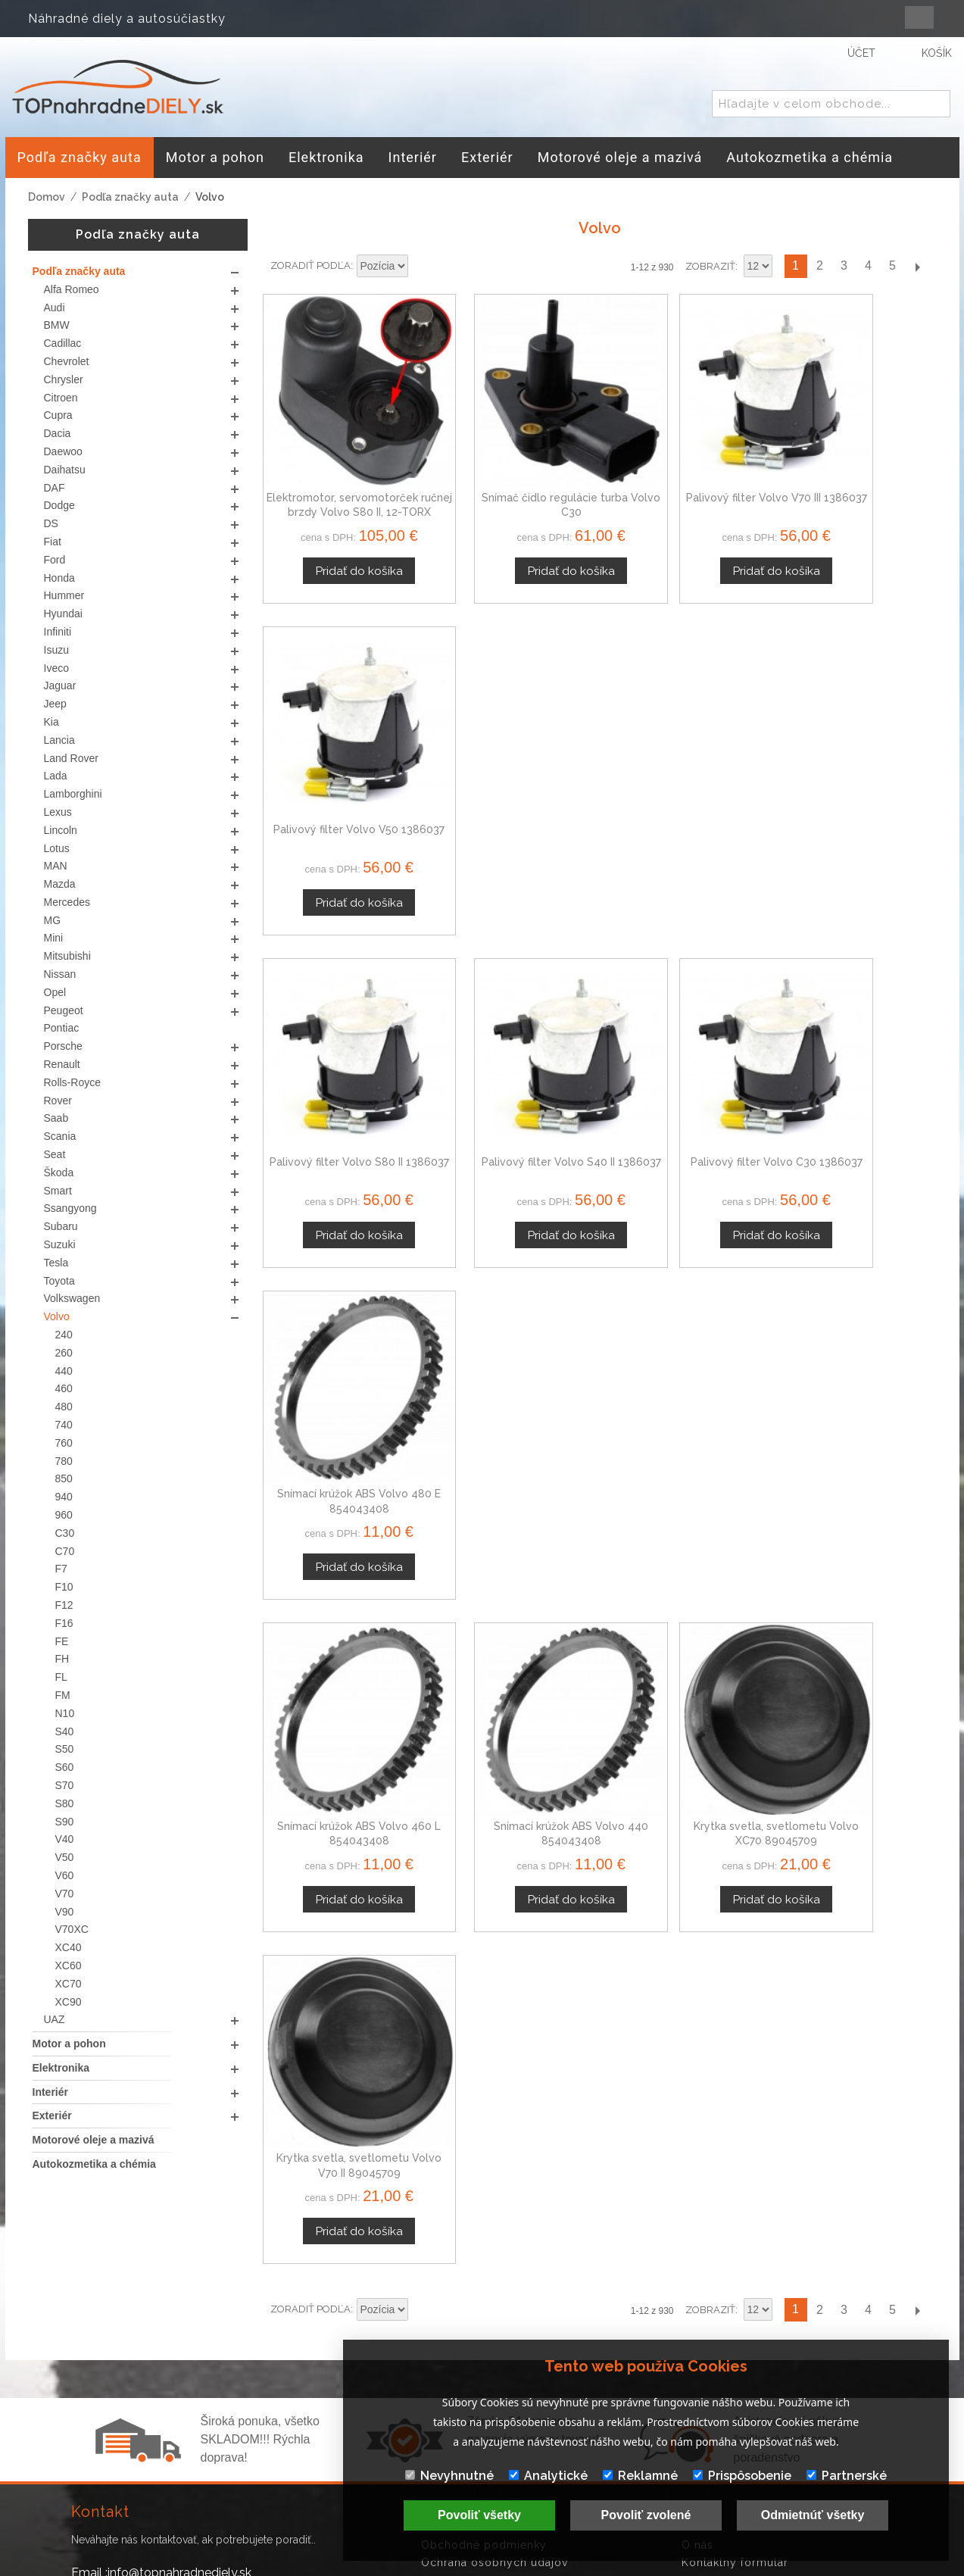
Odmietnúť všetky (813, 2515)
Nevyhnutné (449, 2475)
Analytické (548, 2475)
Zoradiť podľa (310, 265)
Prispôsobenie (742, 2475)
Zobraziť (710, 266)
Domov (46, 197)
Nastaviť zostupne (421, 266)
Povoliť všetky (479, 2515)
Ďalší (917, 266)
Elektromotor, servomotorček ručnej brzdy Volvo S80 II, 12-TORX (340, 476)
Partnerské (846, 2475)
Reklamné (640, 2475)
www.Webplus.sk (523, 2565)
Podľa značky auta (130, 197)
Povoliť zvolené (646, 2515)
